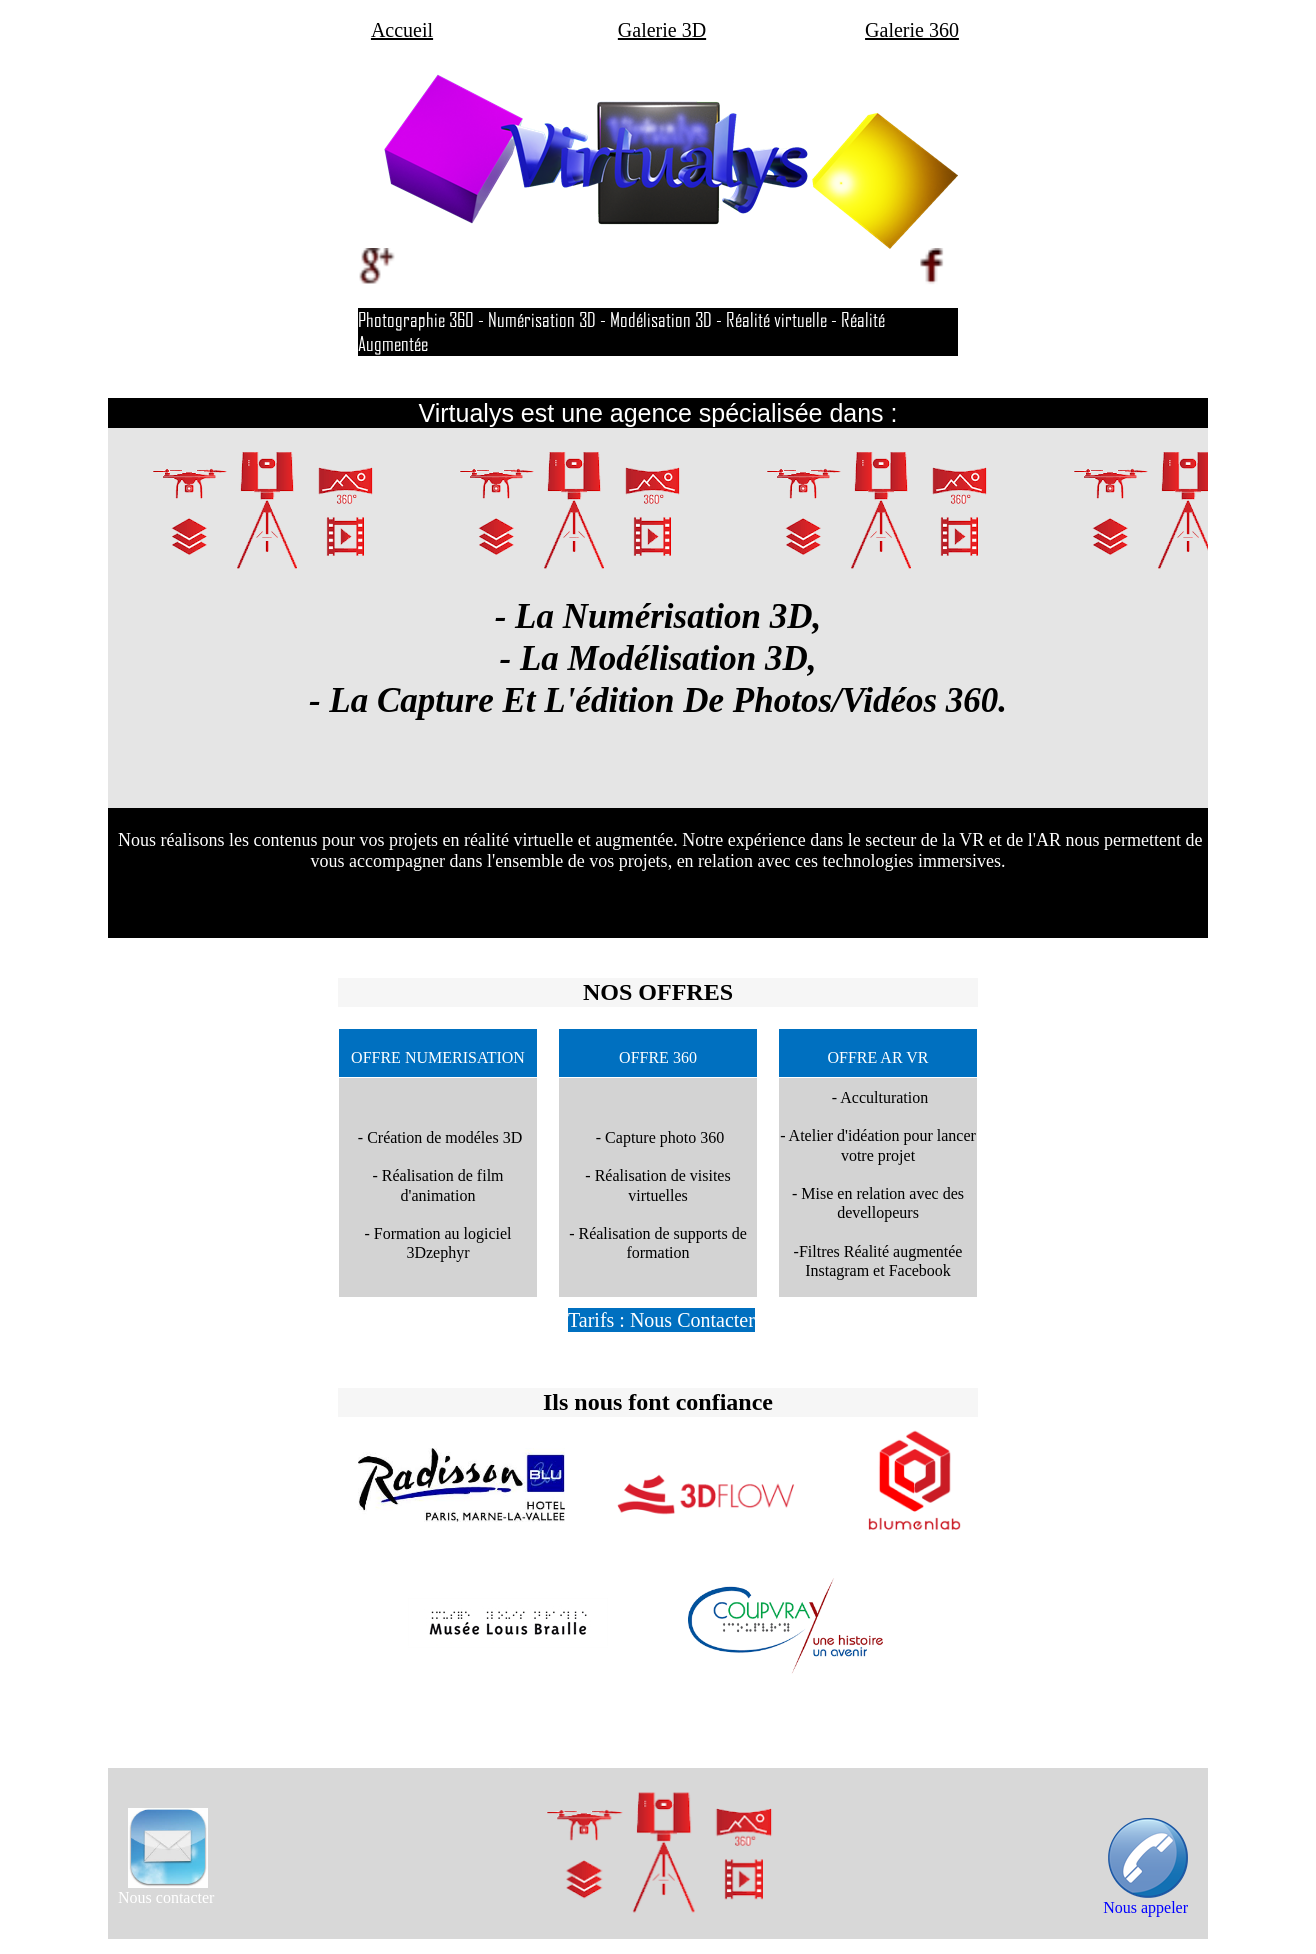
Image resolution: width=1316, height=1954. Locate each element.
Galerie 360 (912, 30)
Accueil (402, 30)
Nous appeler (1145, 1907)
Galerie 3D (662, 30)
